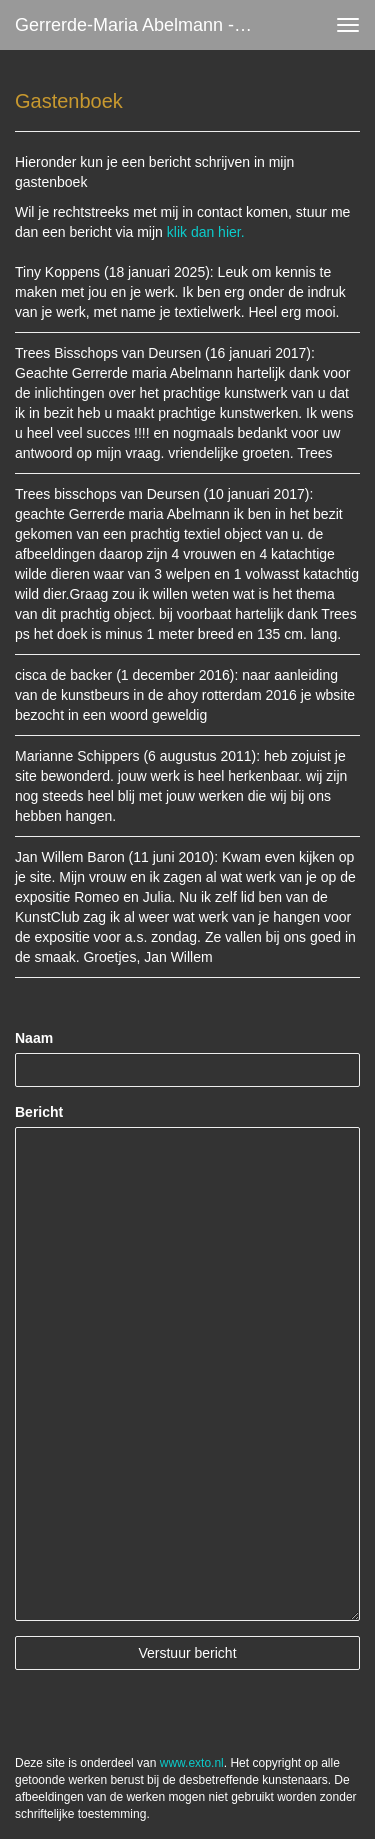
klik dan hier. (206, 232)
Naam (34, 1038)
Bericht (39, 1112)
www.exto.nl (192, 1763)
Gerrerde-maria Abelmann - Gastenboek (143, 25)
